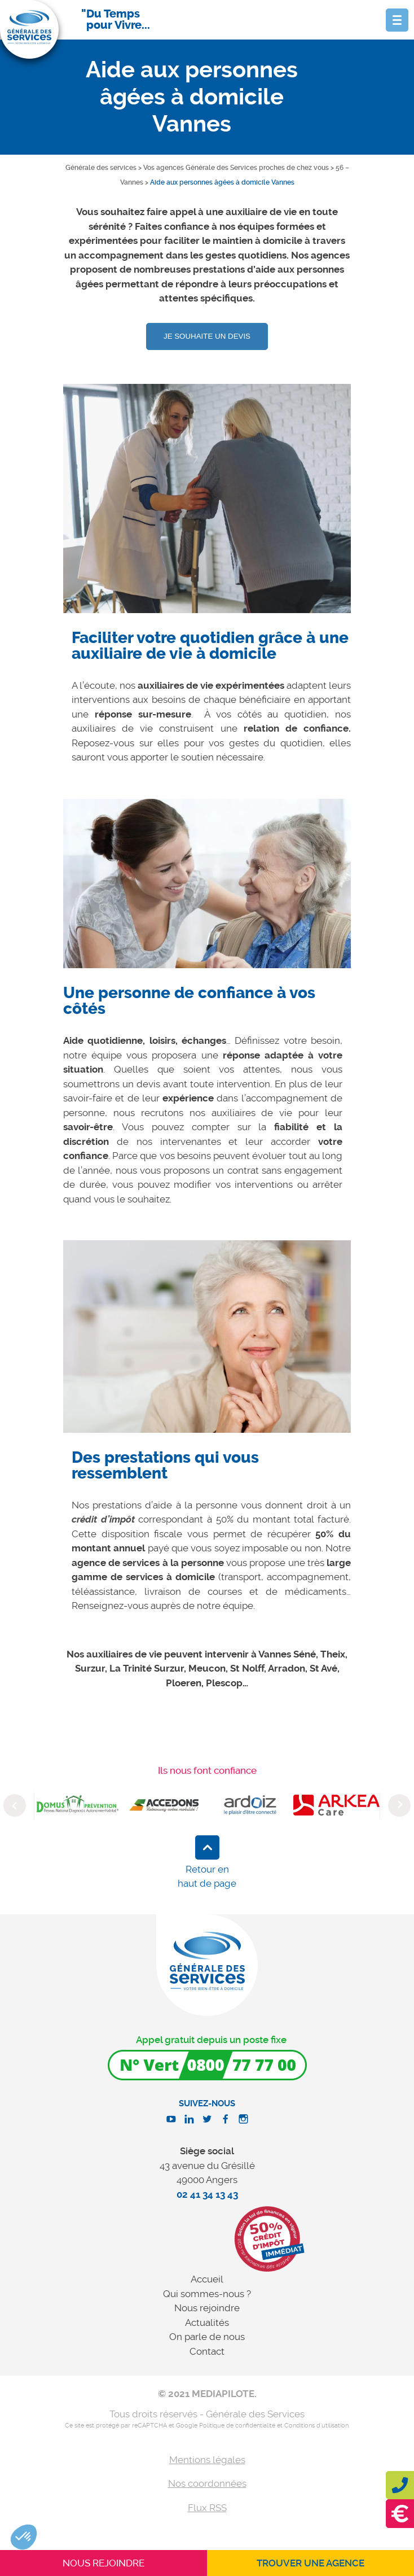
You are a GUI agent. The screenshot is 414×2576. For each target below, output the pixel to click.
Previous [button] (14, 1805)
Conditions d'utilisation (316, 2425)
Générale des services (100, 168)
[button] (23, 2537)
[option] (207, 507)
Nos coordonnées (207, 2483)
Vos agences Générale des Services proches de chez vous (236, 168)
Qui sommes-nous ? (207, 2293)
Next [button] (399, 1805)
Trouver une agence (310, 2563)
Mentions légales (207, 2459)
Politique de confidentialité (237, 2425)
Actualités (207, 2322)
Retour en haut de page (207, 1877)
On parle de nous (207, 2336)
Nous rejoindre (207, 2307)
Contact (207, 2351)
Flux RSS (207, 2507)
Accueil (207, 2279)
